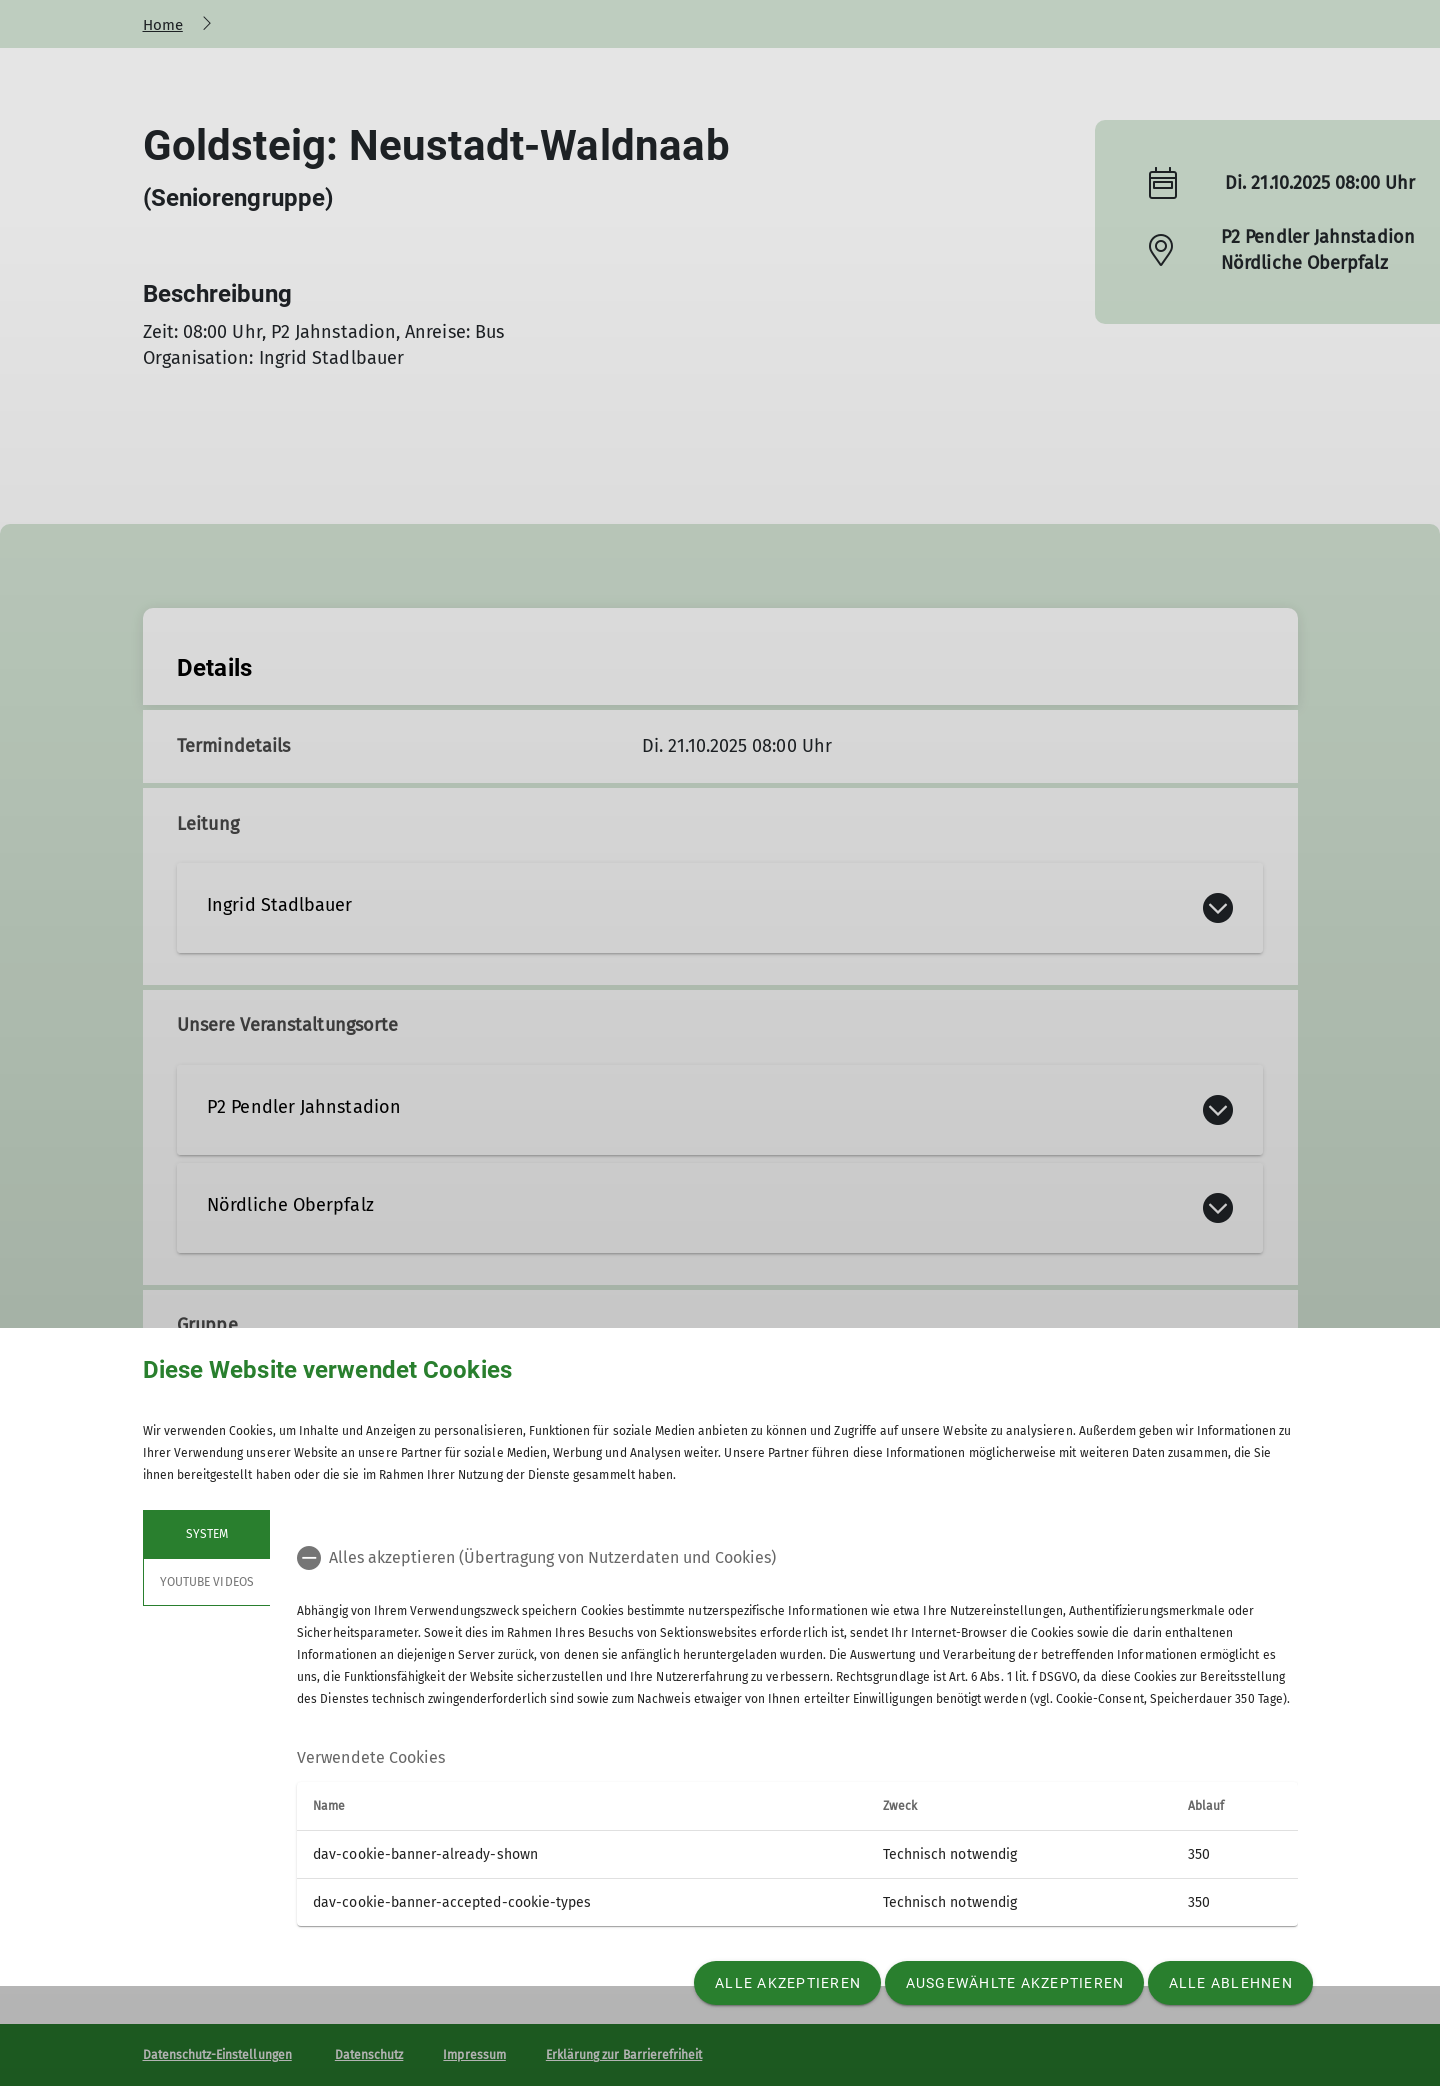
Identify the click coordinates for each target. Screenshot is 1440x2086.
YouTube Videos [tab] (207, 1582)
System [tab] (206, 1534)
